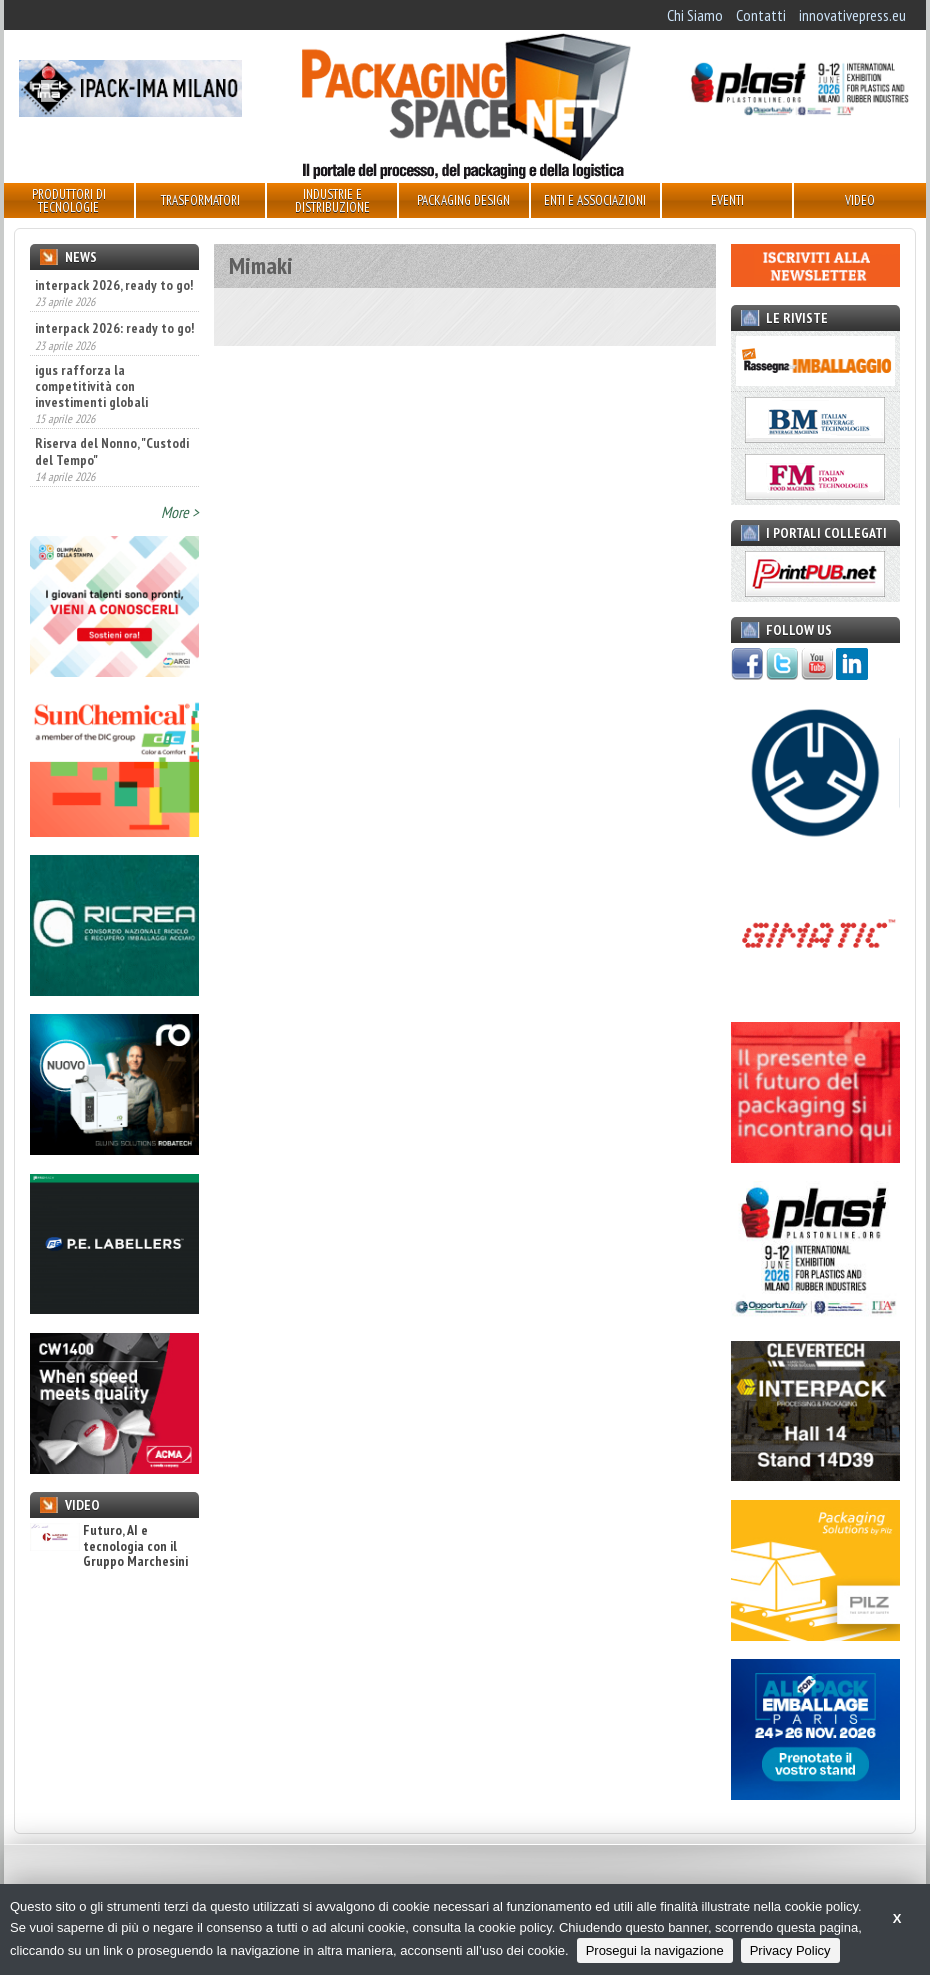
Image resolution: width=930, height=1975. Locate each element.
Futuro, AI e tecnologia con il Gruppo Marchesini (109, 1546)
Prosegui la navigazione (655, 1950)
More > (180, 512)
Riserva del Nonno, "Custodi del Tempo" (112, 451)
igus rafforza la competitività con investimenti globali (91, 386)
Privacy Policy (790, 1950)
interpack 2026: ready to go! (114, 328)
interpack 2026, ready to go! (114, 285)
